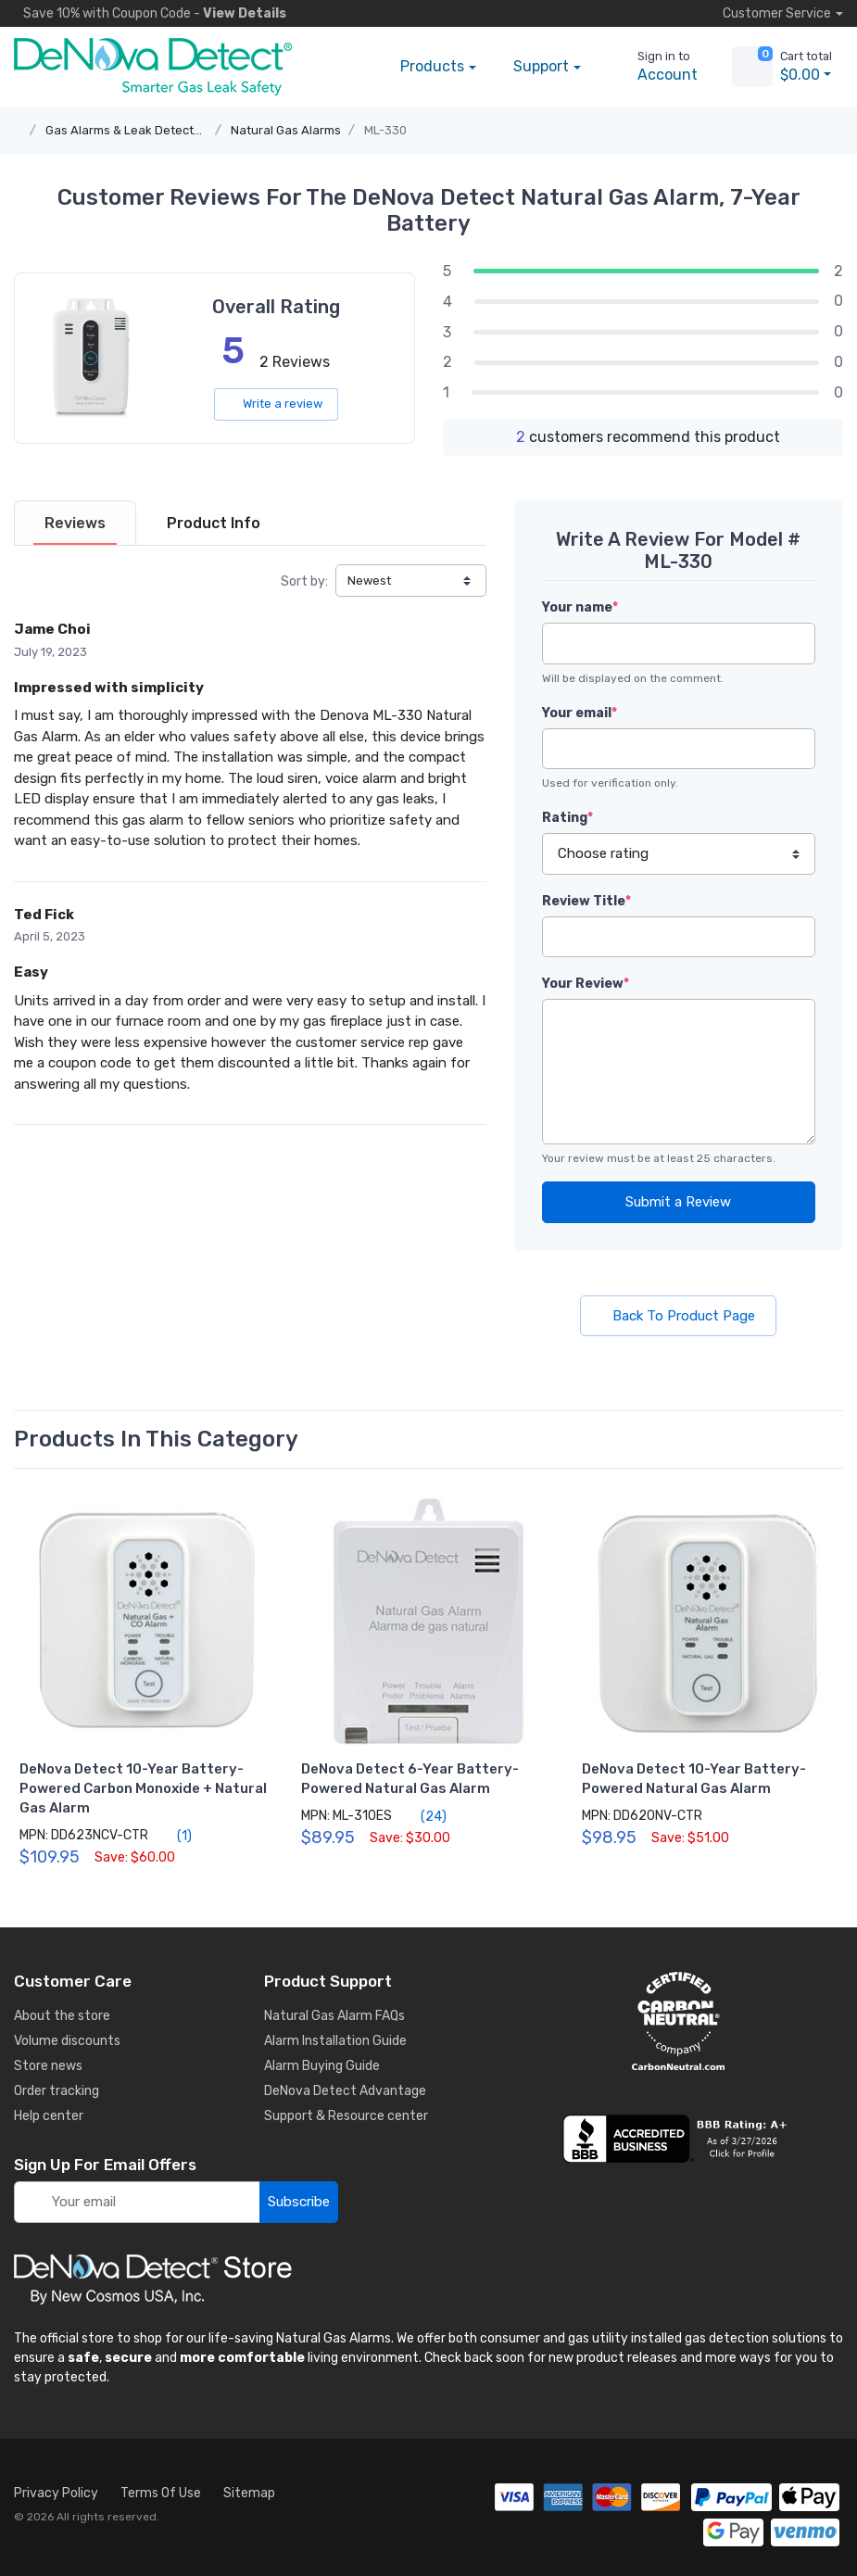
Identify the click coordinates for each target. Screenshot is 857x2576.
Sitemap (249, 2493)
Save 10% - (150, 13)
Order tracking (56, 2091)
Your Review (585, 983)
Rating (567, 818)
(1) (174, 1835)
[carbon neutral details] (678, 2021)
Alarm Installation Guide (335, 2041)
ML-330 (385, 130)
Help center (48, 2116)
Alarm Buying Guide (322, 2066)
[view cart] (752, 66)
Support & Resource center (346, 2116)
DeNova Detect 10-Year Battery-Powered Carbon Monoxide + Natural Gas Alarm (143, 1788)
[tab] (75, 523)
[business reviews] (678, 2139)
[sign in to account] (654, 66)
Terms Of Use (160, 2493)
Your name (580, 607)
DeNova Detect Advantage (345, 2091)
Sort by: (304, 581)
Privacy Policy (56, 2493)
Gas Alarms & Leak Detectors (128, 130)
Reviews (75, 523)
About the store (62, 2016)
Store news (48, 2066)
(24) (423, 1816)
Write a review (276, 403)
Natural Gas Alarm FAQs (334, 2016)
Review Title (586, 901)
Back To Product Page (678, 1315)
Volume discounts (67, 2041)
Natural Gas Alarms (286, 130)
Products (432, 66)
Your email (579, 713)
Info (213, 523)
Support (541, 66)
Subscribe (299, 2201)
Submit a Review (678, 1201)
